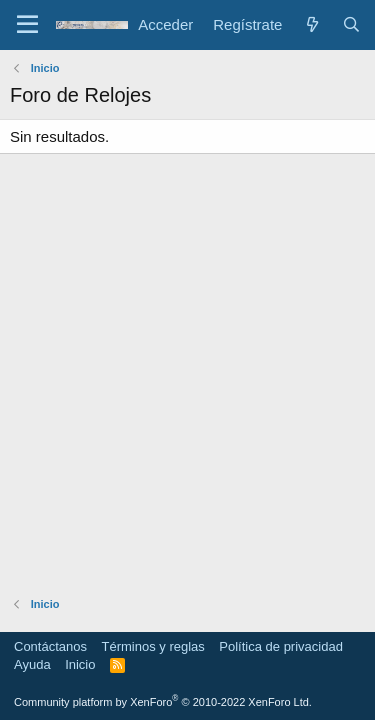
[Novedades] (311, 24)
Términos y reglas (153, 646)
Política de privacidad (281, 646)
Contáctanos (50, 646)
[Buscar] (351, 24)
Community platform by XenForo (163, 702)
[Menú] (27, 25)
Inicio (80, 664)
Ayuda (32, 664)
